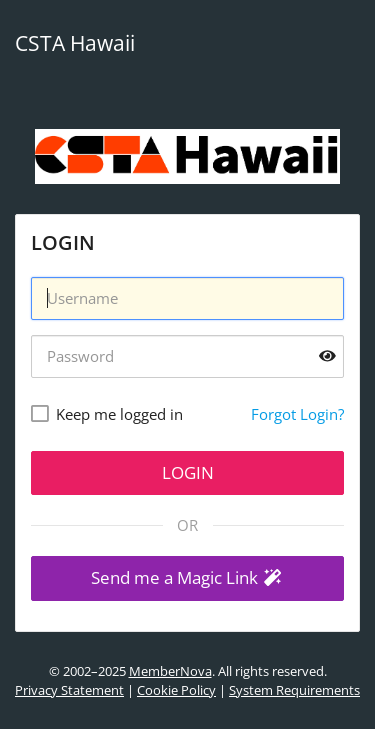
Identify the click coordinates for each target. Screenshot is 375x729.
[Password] (187, 356)
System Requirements (294, 690)
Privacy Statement (69, 690)
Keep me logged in (119, 414)
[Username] (187, 298)
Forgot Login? (297, 414)
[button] (187, 578)
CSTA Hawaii (75, 43)
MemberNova (170, 671)
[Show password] (327, 356)
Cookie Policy (176, 690)
